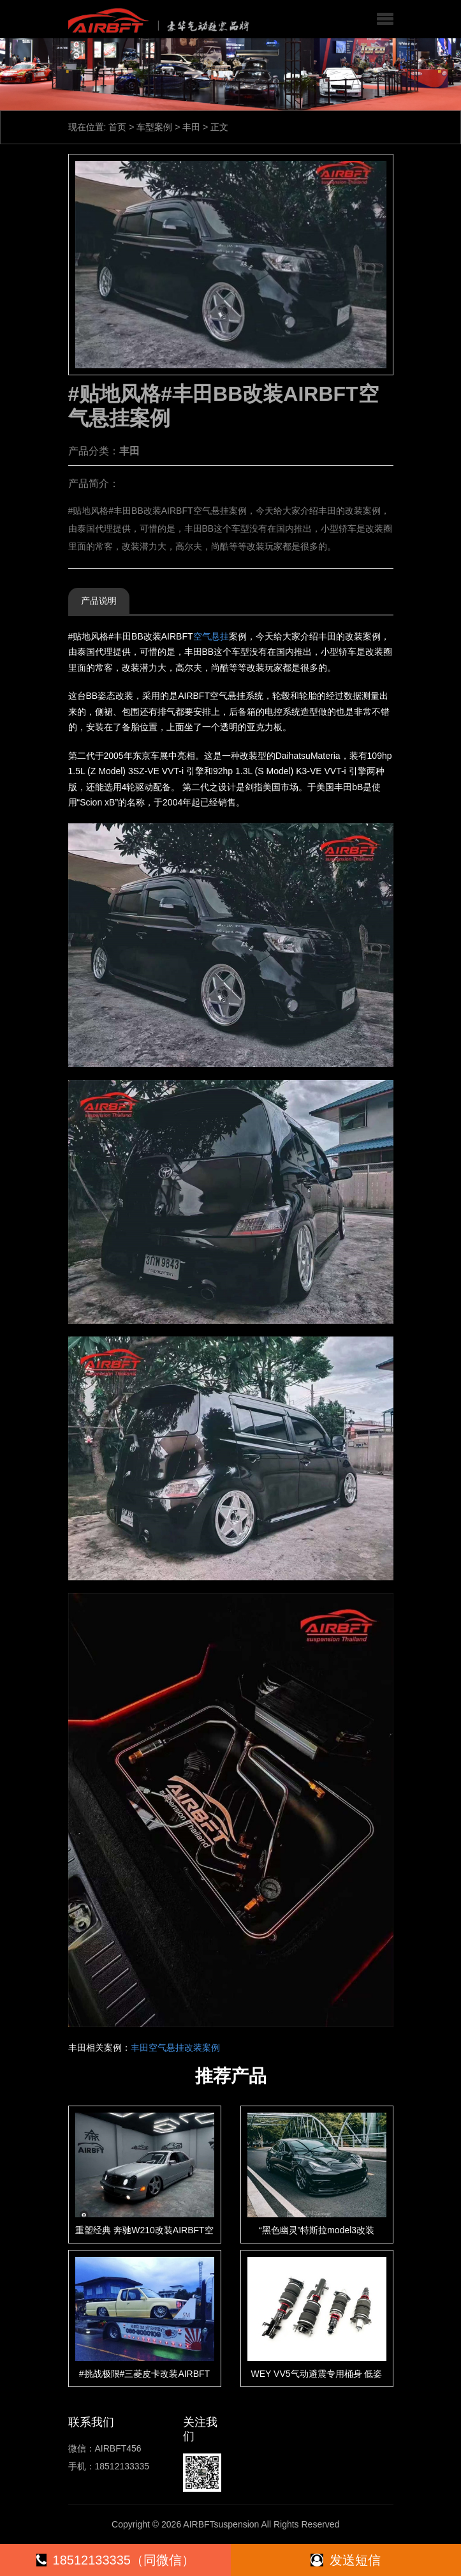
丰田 (191, 127)
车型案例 (154, 127)
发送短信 (346, 2560)
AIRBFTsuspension (221, 2524)
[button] (385, 19)
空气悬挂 (211, 636)
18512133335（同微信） (115, 2560)
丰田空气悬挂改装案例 (175, 2047)
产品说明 (99, 600)
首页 (117, 127)
